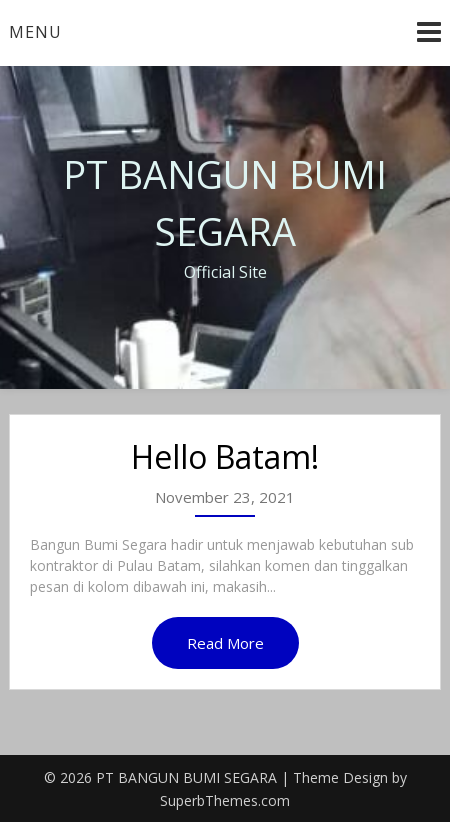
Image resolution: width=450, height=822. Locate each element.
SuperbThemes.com (225, 800)
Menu (35, 32)
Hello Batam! (225, 456)
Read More (225, 643)
